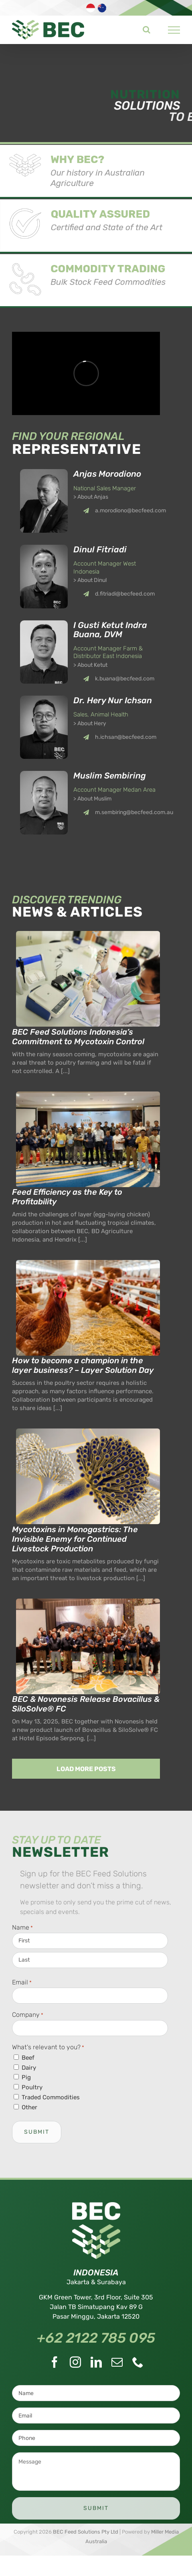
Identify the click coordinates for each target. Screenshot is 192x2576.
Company (27, 2015)
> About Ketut (90, 665)
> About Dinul (90, 580)
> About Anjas (90, 497)
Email (22, 1983)
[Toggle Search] (146, 30)
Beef (28, 2057)
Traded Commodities (51, 2097)
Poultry (32, 2087)
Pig (26, 2077)
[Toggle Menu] (174, 30)
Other (29, 2107)
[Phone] (137, 2362)
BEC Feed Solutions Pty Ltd (85, 2532)
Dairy (29, 2067)
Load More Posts (86, 1769)
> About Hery (89, 723)
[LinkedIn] (96, 2362)
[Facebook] (54, 2362)
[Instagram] (75, 2362)
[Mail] (117, 2362)
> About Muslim (92, 798)
